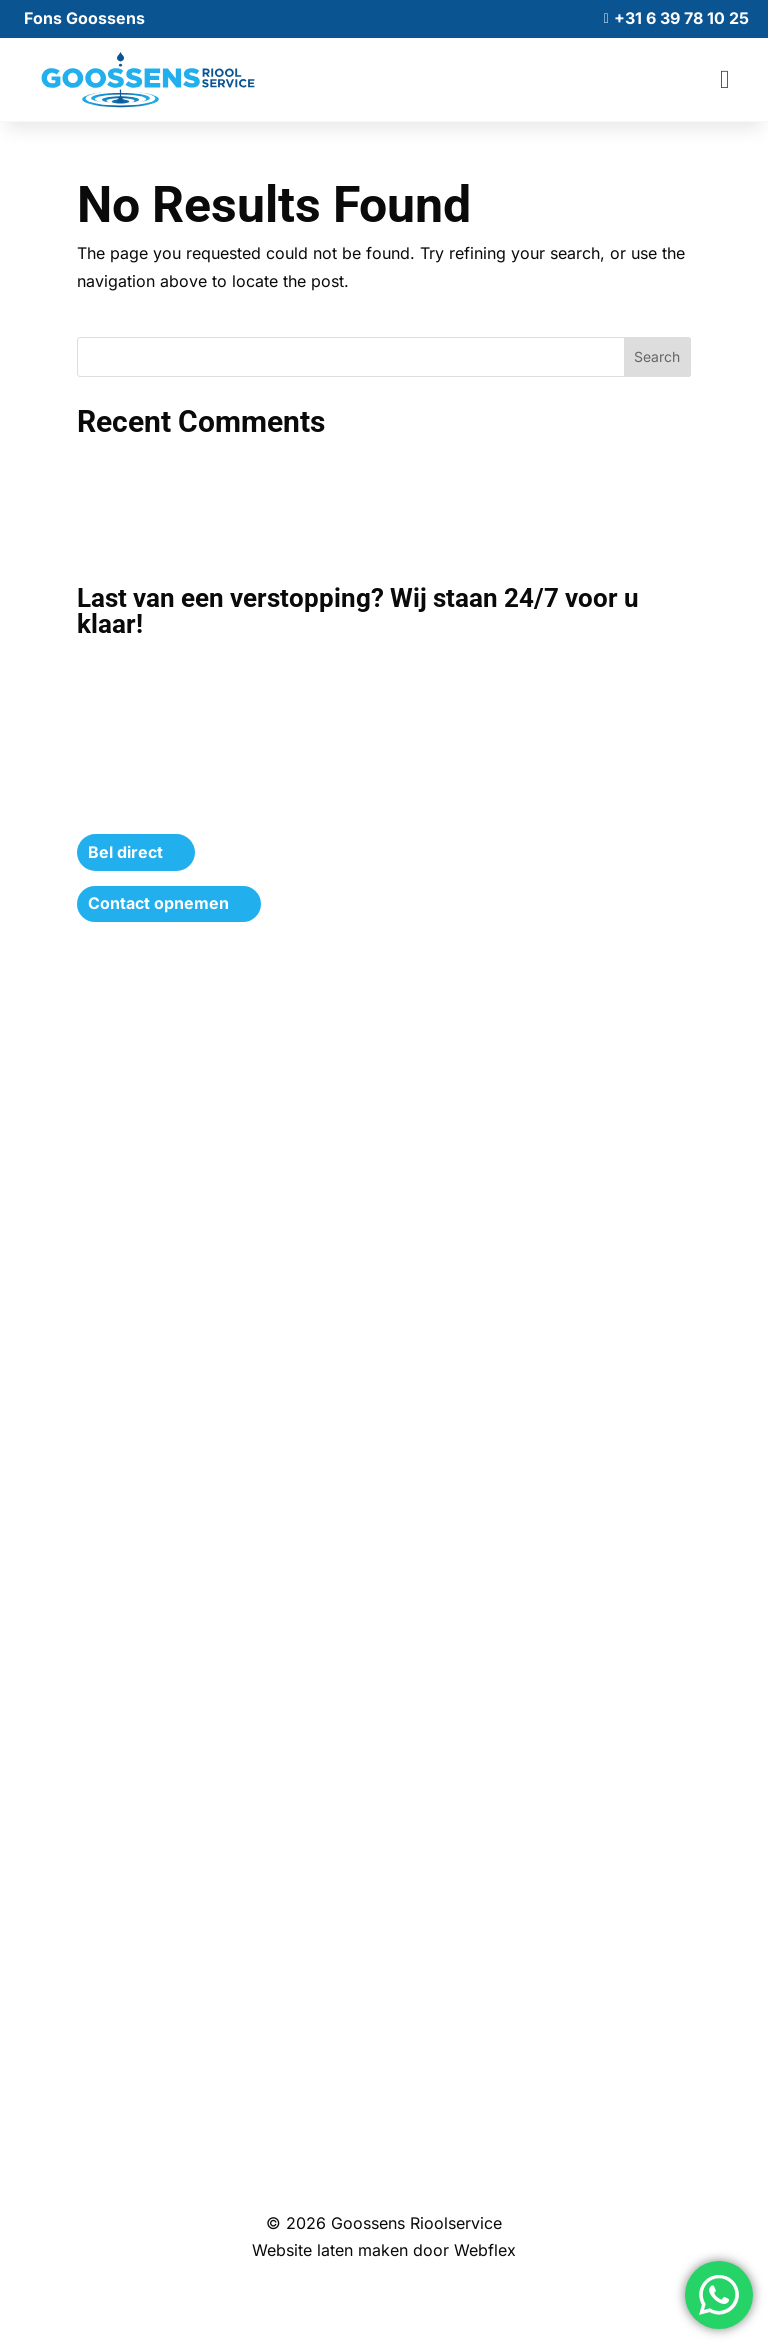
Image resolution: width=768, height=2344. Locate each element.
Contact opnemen (158, 903)
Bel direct (125, 852)
